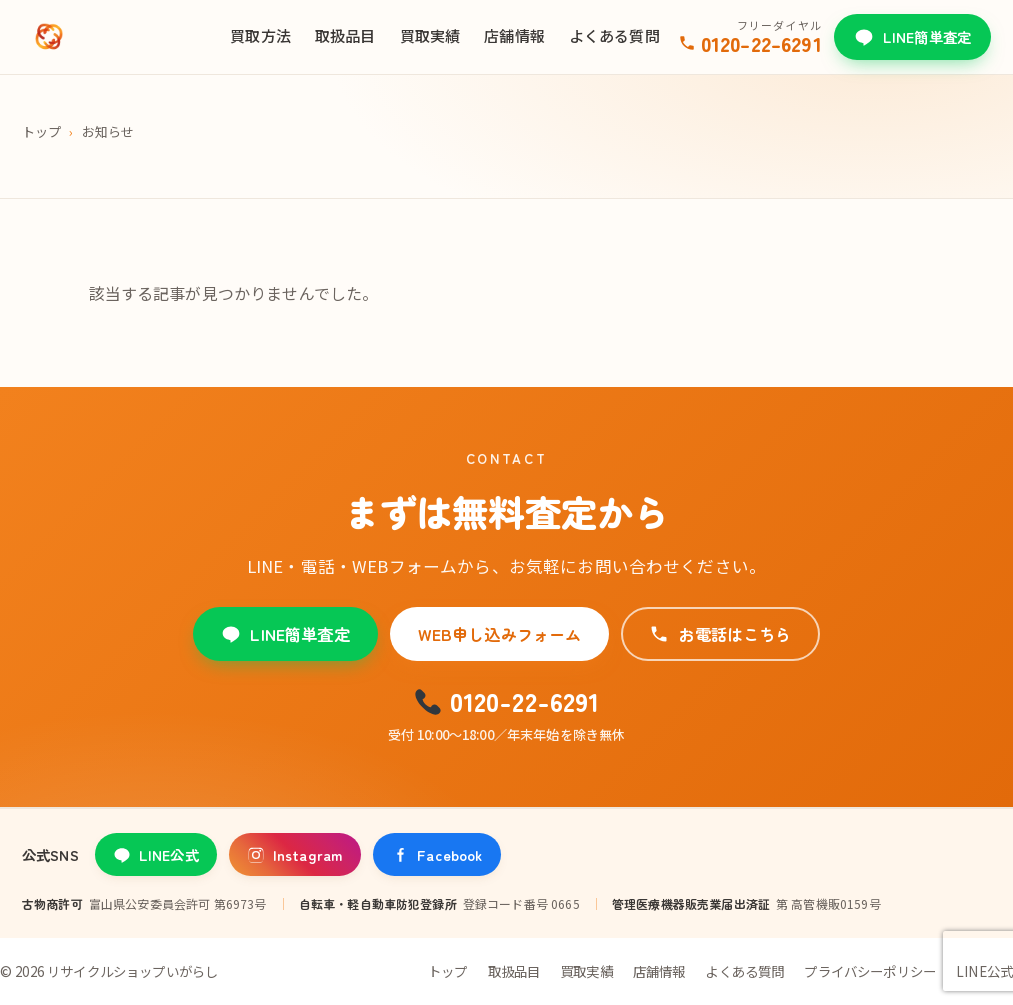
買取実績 (430, 35)
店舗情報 (514, 35)
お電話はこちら (720, 634)
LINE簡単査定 (912, 36)
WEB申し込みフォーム (500, 634)
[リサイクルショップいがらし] (49, 37)
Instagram (295, 854)
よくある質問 (614, 35)
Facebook (436, 854)
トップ (41, 131)
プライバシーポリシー (870, 971)
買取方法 (260, 35)
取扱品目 (345, 35)
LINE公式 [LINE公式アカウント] (156, 854)
